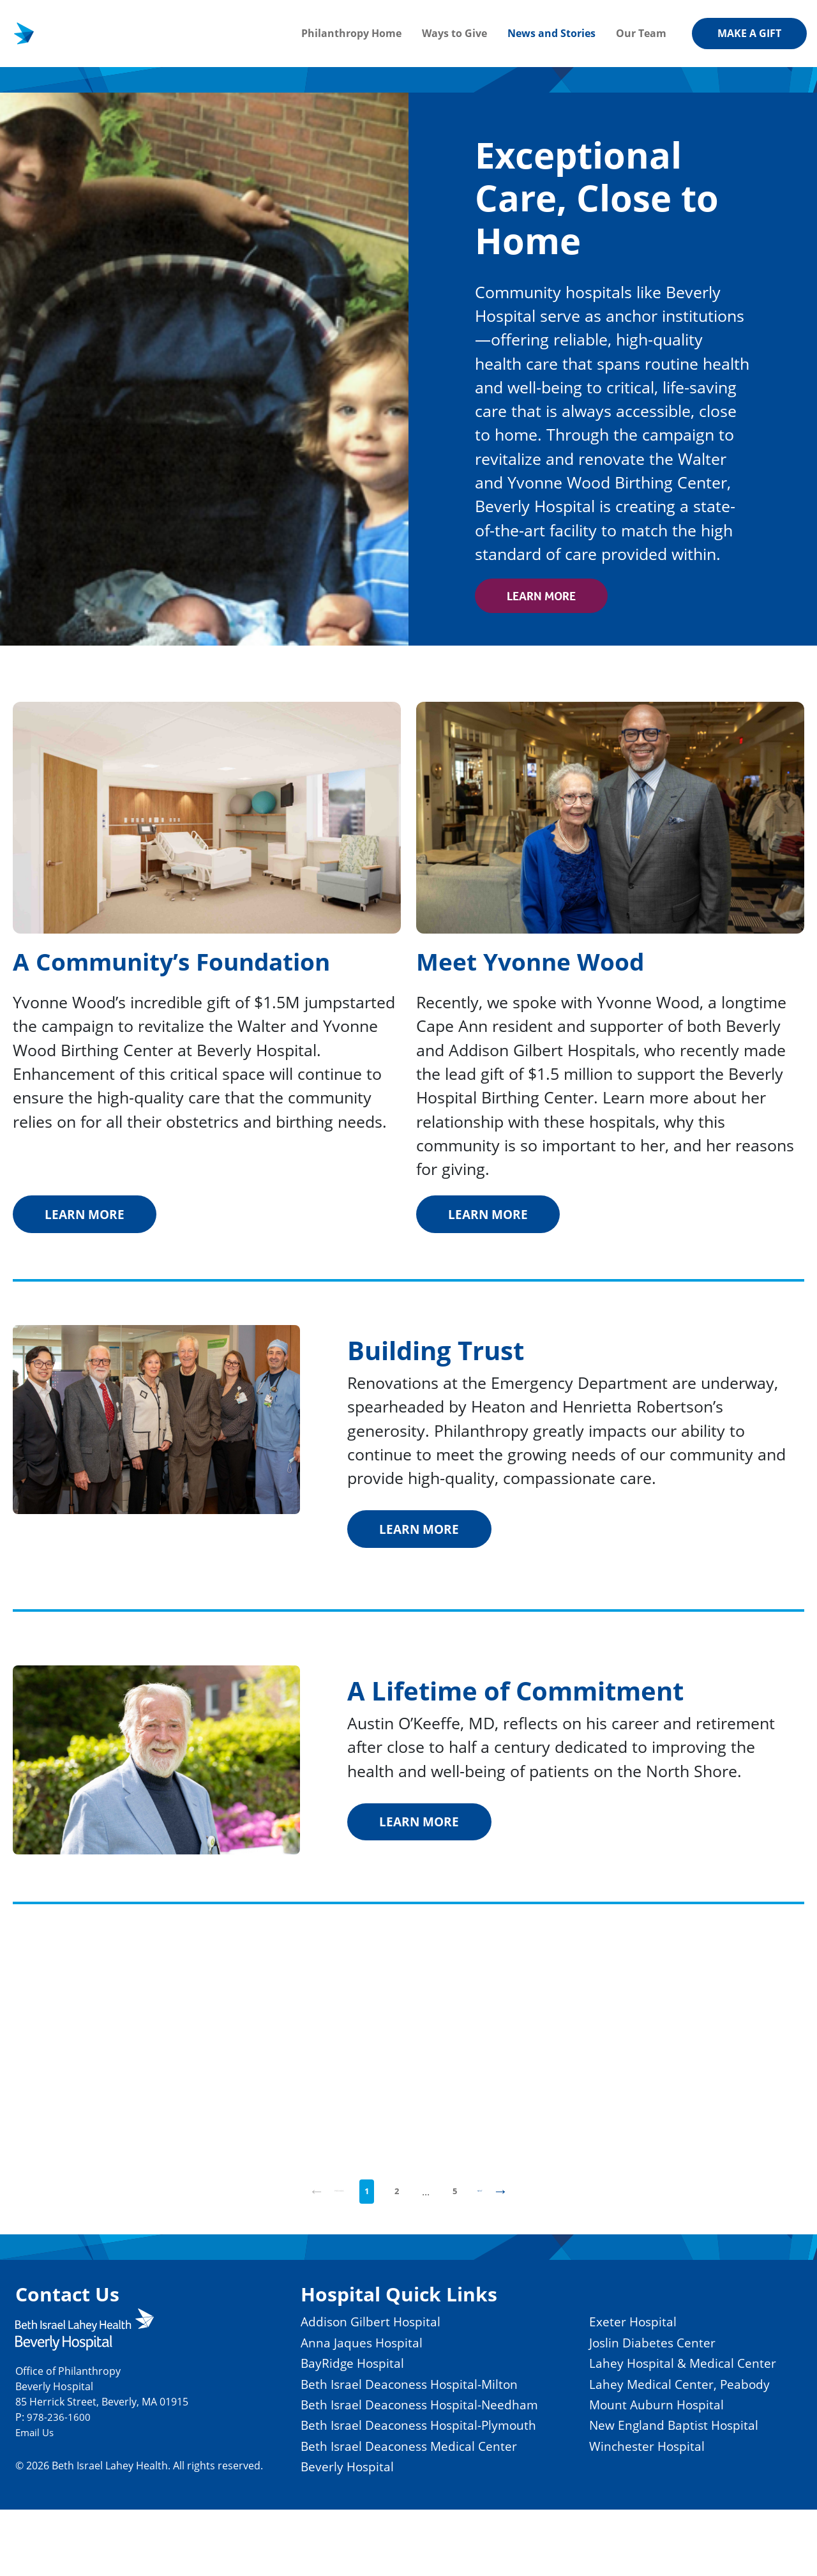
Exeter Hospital (623, 2346)
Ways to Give (454, 33)
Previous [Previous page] (315, 2212)
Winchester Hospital (639, 2490)
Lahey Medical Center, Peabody (674, 2428)
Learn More (549, 596)
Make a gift (749, 33)
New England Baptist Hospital (670, 2469)
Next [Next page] (514, 2212)
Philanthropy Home (351, 33)
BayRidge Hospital (322, 2387)
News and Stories (551, 33)
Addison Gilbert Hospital (343, 2346)
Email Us (36, 2457)
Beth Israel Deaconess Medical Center (386, 2511)
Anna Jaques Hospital (333, 2366)
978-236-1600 (59, 2441)
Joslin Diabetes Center (645, 2366)
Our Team (641, 33)
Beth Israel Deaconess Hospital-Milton (388, 2407)
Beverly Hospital (316, 2531)
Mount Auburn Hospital (651, 2449)
